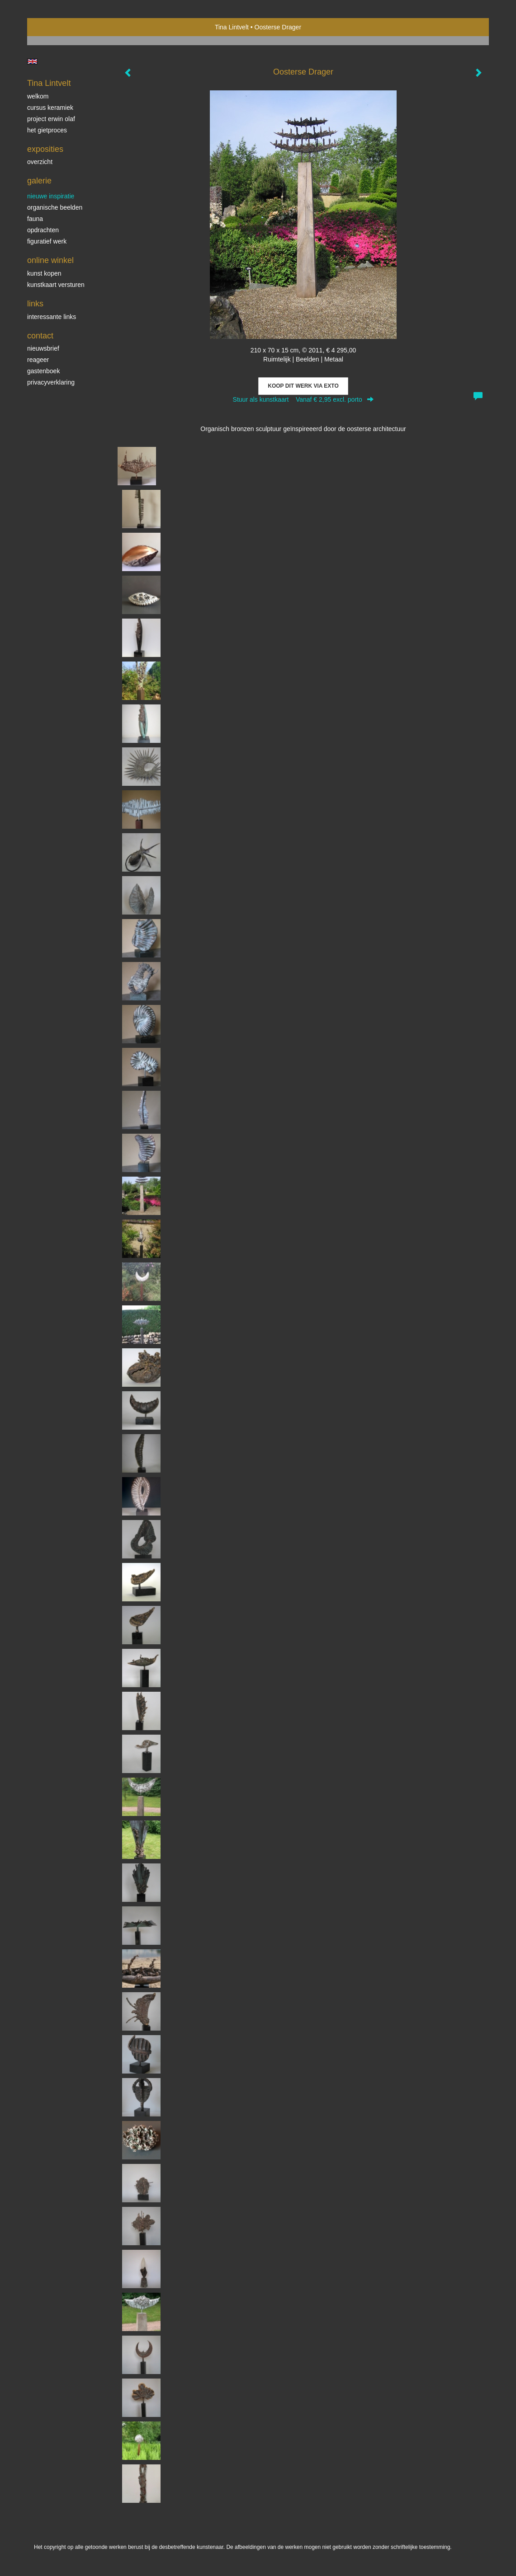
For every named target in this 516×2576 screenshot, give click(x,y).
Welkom (37, 96)
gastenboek (43, 371)
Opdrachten (43, 230)
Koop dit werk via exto (303, 386)
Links (35, 303)
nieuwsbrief (43, 348)
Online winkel (50, 260)
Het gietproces (47, 130)
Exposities (45, 149)
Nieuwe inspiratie (50, 196)
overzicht (39, 161)
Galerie (39, 180)
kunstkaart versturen (56, 284)
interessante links (51, 316)
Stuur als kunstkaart (303, 399)
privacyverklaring (51, 382)
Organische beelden (54, 207)
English (32, 61)
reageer (38, 359)
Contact (40, 335)
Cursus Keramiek (50, 107)
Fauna (35, 218)
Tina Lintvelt (232, 27)
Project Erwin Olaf (51, 118)
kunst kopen (44, 273)
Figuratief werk (46, 241)
